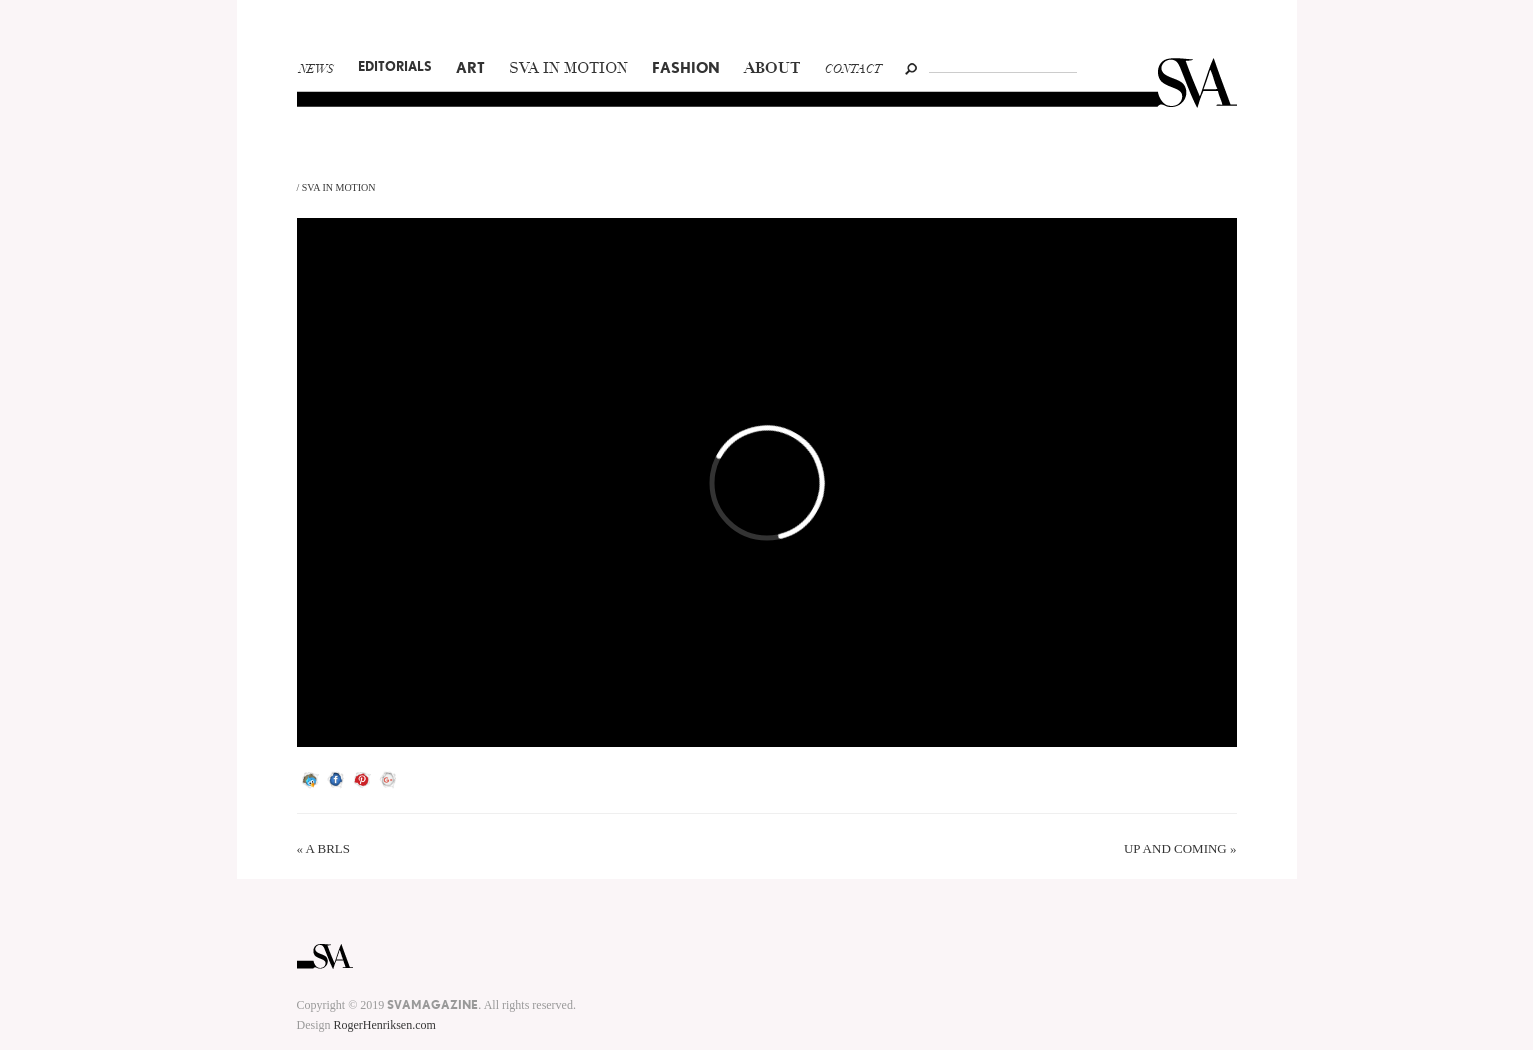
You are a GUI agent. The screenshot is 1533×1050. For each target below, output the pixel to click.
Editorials (395, 66)
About (772, 69)
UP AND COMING (1175, 848)
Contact (853, 70)
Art (470, 68)
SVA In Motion (568, 69)
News (316, 70)
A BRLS (328, 848)
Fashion (686, 68)
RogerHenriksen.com (385, 1025)
